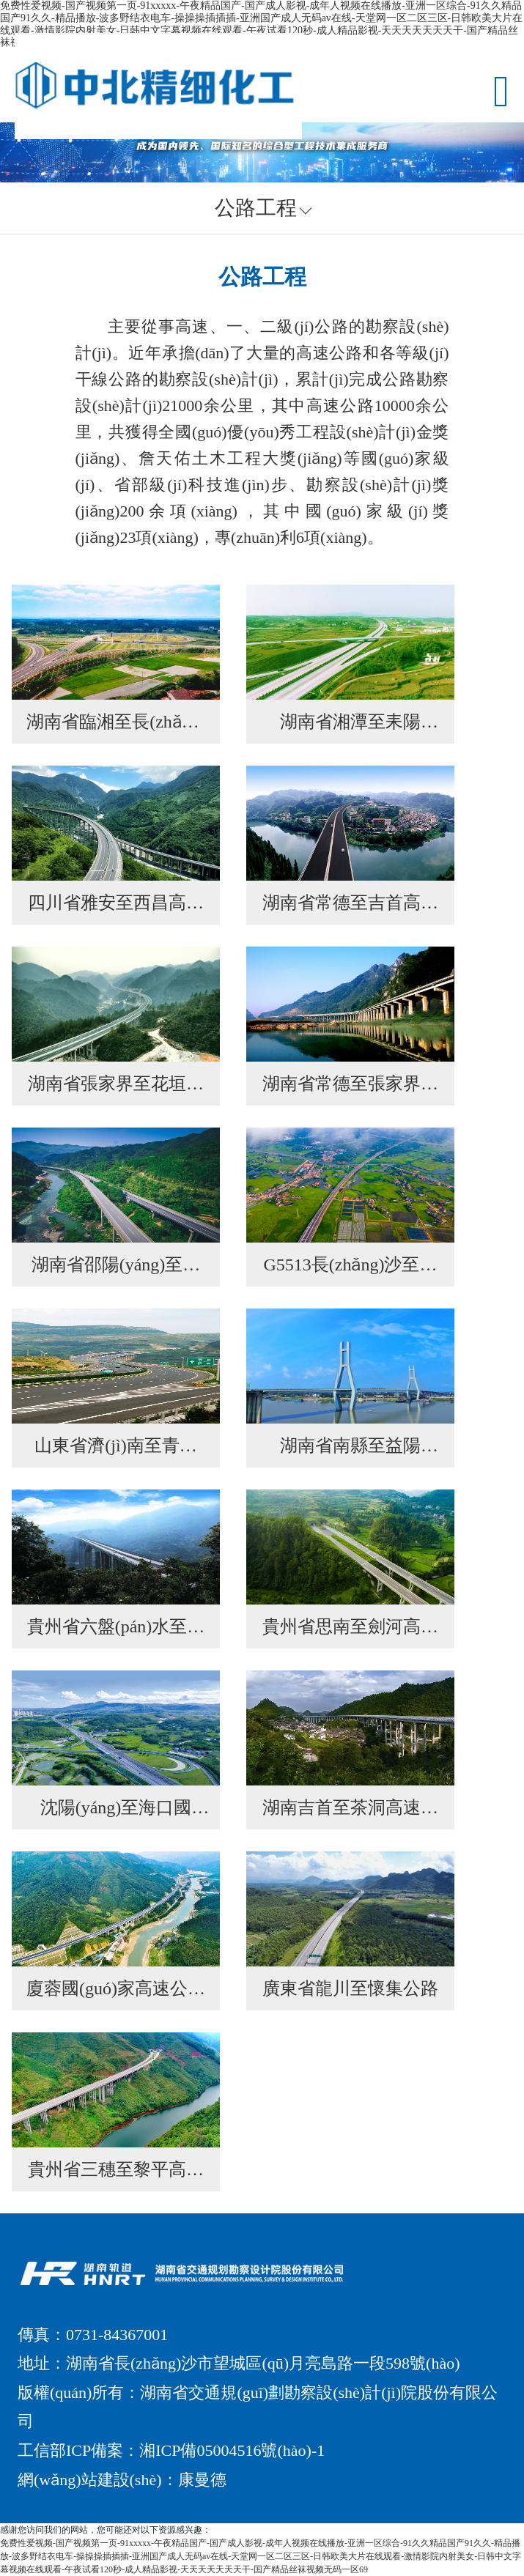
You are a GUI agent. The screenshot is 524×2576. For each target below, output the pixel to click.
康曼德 (202, 2479)
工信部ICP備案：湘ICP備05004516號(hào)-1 (171, 2450)
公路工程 (256, 207)
